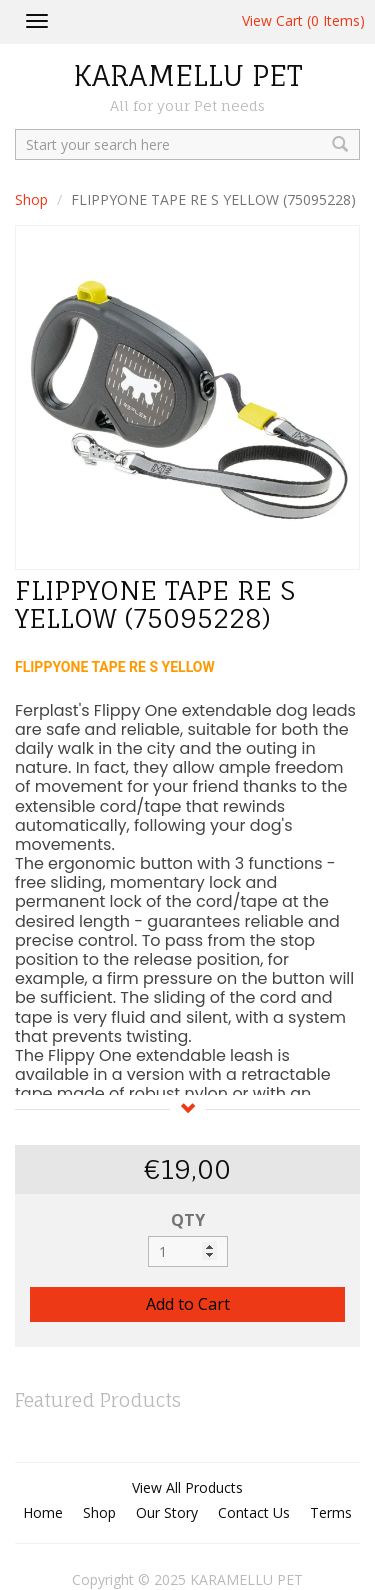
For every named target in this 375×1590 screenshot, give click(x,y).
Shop (31, 199)
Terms (331, 1512)
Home (43, 1512)
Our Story (167, 1512)
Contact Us (254, 1512)
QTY (188, 1220)
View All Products (187, 1487)
